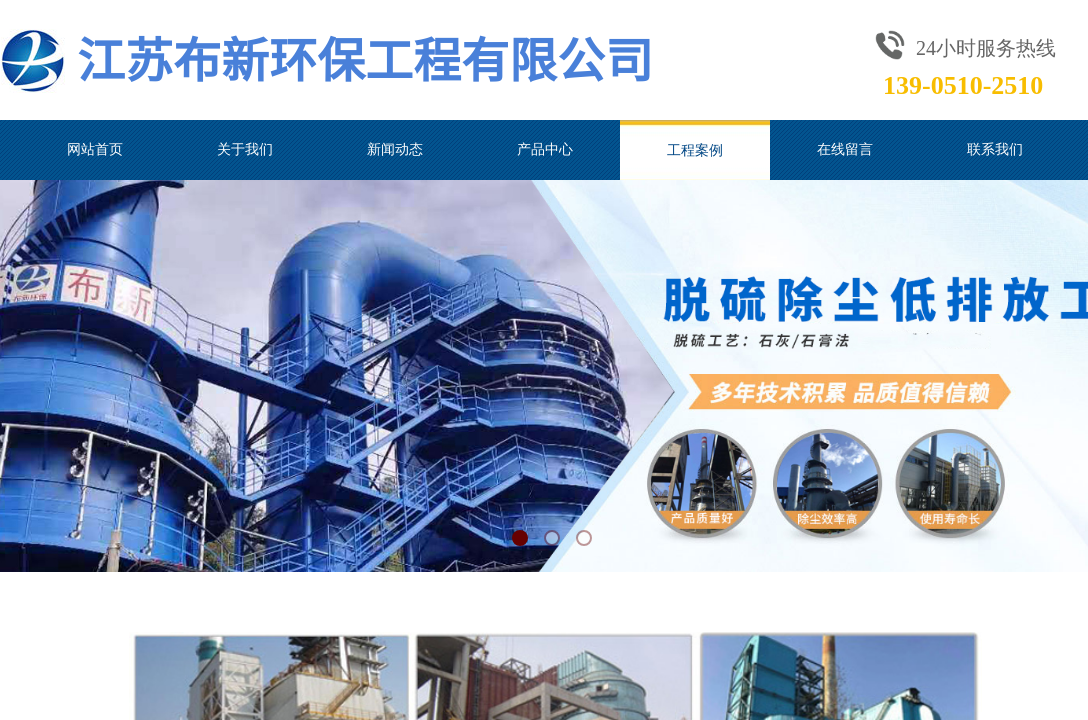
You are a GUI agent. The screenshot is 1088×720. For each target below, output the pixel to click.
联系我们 (995, 149)
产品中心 (545, 149)
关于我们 (245, 149)
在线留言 (845, 149)
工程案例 (695, 150)
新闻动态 (395, 149)
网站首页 (95, 149)
